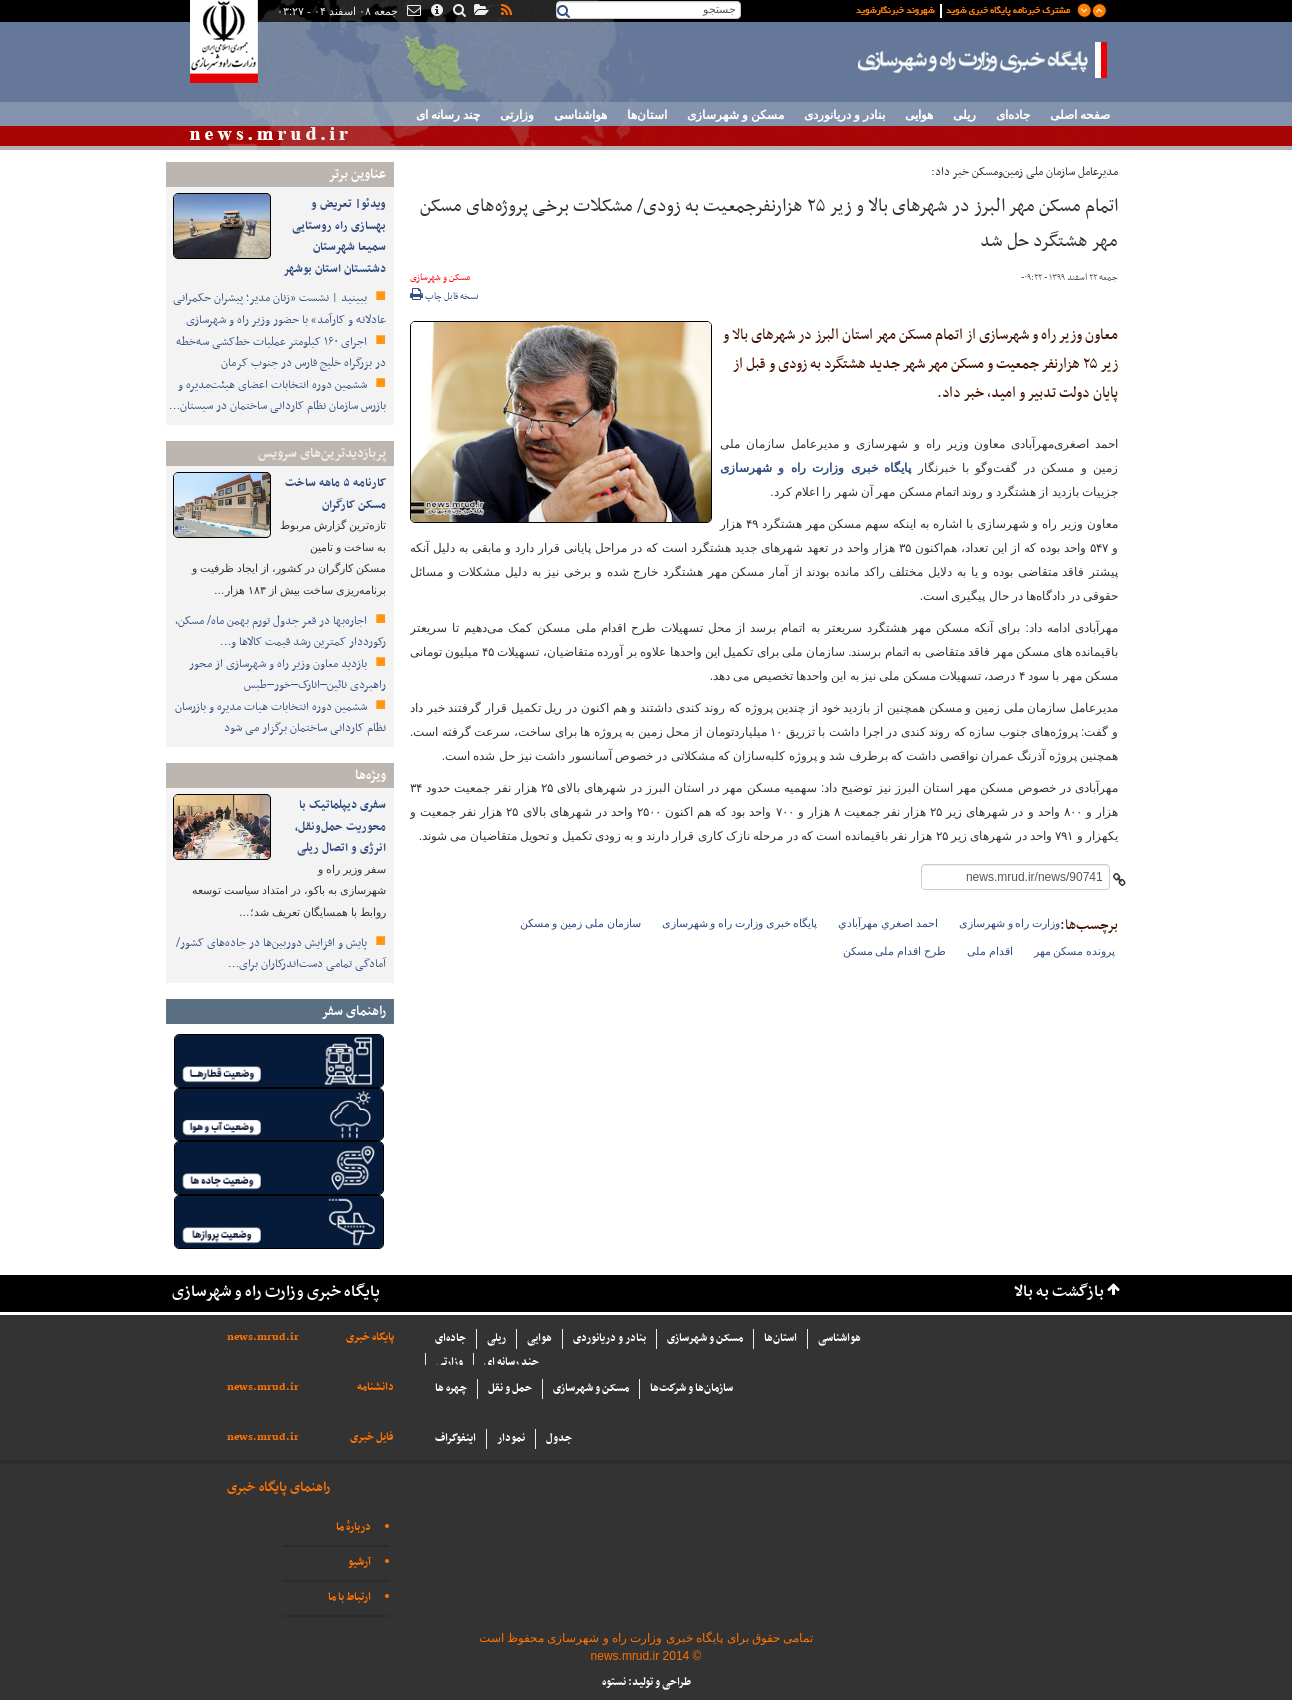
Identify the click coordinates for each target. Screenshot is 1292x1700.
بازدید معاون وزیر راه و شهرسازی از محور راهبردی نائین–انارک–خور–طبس (287, 675)
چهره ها (451, 1388)
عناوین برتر (357, 174)
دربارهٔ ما (353, 1527)
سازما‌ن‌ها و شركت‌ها (691, 1388)
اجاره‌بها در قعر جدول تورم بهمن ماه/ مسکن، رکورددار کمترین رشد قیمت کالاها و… (280, 632)
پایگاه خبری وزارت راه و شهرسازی (983, 60)
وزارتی (517, 115)
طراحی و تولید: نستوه (646, 1682)
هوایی (919, 115)
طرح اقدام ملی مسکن (894, 951)
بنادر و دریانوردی (844, 115)
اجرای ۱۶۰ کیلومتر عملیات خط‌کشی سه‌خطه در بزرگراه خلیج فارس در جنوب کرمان (281, 353)
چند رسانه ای (448, 115)
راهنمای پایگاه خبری (278, 1487)
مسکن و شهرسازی (735, 115)
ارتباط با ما (349, 1597)
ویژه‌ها (370, 775)
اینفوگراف (455, 1438)
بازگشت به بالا (1059, 1292)
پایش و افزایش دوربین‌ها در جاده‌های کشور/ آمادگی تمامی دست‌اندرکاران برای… (281, 954)
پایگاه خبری (370, 1337)
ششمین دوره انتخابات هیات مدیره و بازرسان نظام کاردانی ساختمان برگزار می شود (280, 718)
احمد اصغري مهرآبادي (888, 923)
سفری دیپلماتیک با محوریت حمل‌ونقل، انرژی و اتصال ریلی (340, 826)
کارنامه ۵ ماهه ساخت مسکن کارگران (335, 494)
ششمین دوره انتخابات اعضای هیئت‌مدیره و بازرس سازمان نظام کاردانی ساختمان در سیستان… (277, 396)
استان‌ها (647, 115)
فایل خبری (372, 1437)
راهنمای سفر (353, 1011)
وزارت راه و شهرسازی (1009, 923)
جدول (559, 1438)
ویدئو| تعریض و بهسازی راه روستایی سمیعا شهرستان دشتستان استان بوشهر (334, 236)
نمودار (511, 1438)
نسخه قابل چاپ (444, 297)
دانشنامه (375, 1387)
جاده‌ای (1013, 115)
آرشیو (359, 1562)
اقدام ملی (990, 951)
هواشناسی (580, 115)
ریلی (964, 115)
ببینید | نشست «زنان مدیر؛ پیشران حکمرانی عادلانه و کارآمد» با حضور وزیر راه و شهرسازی (279, 309)
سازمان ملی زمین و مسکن (580, 923)
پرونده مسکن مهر (1075, 951)
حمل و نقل (510, 1388)
